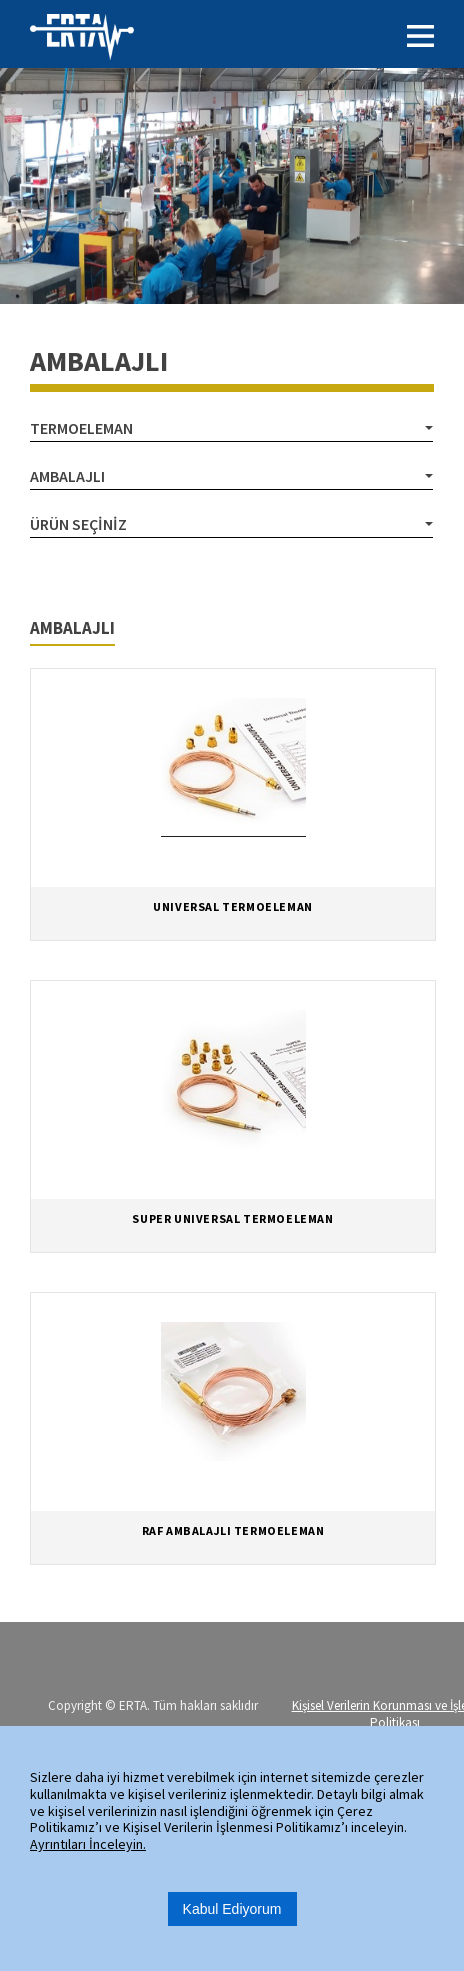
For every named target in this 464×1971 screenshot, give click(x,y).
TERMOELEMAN (81, 428)
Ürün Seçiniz (78, 524)
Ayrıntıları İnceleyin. (88, 1844)
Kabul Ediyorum (232, 1909)
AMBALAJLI (67, 476)
